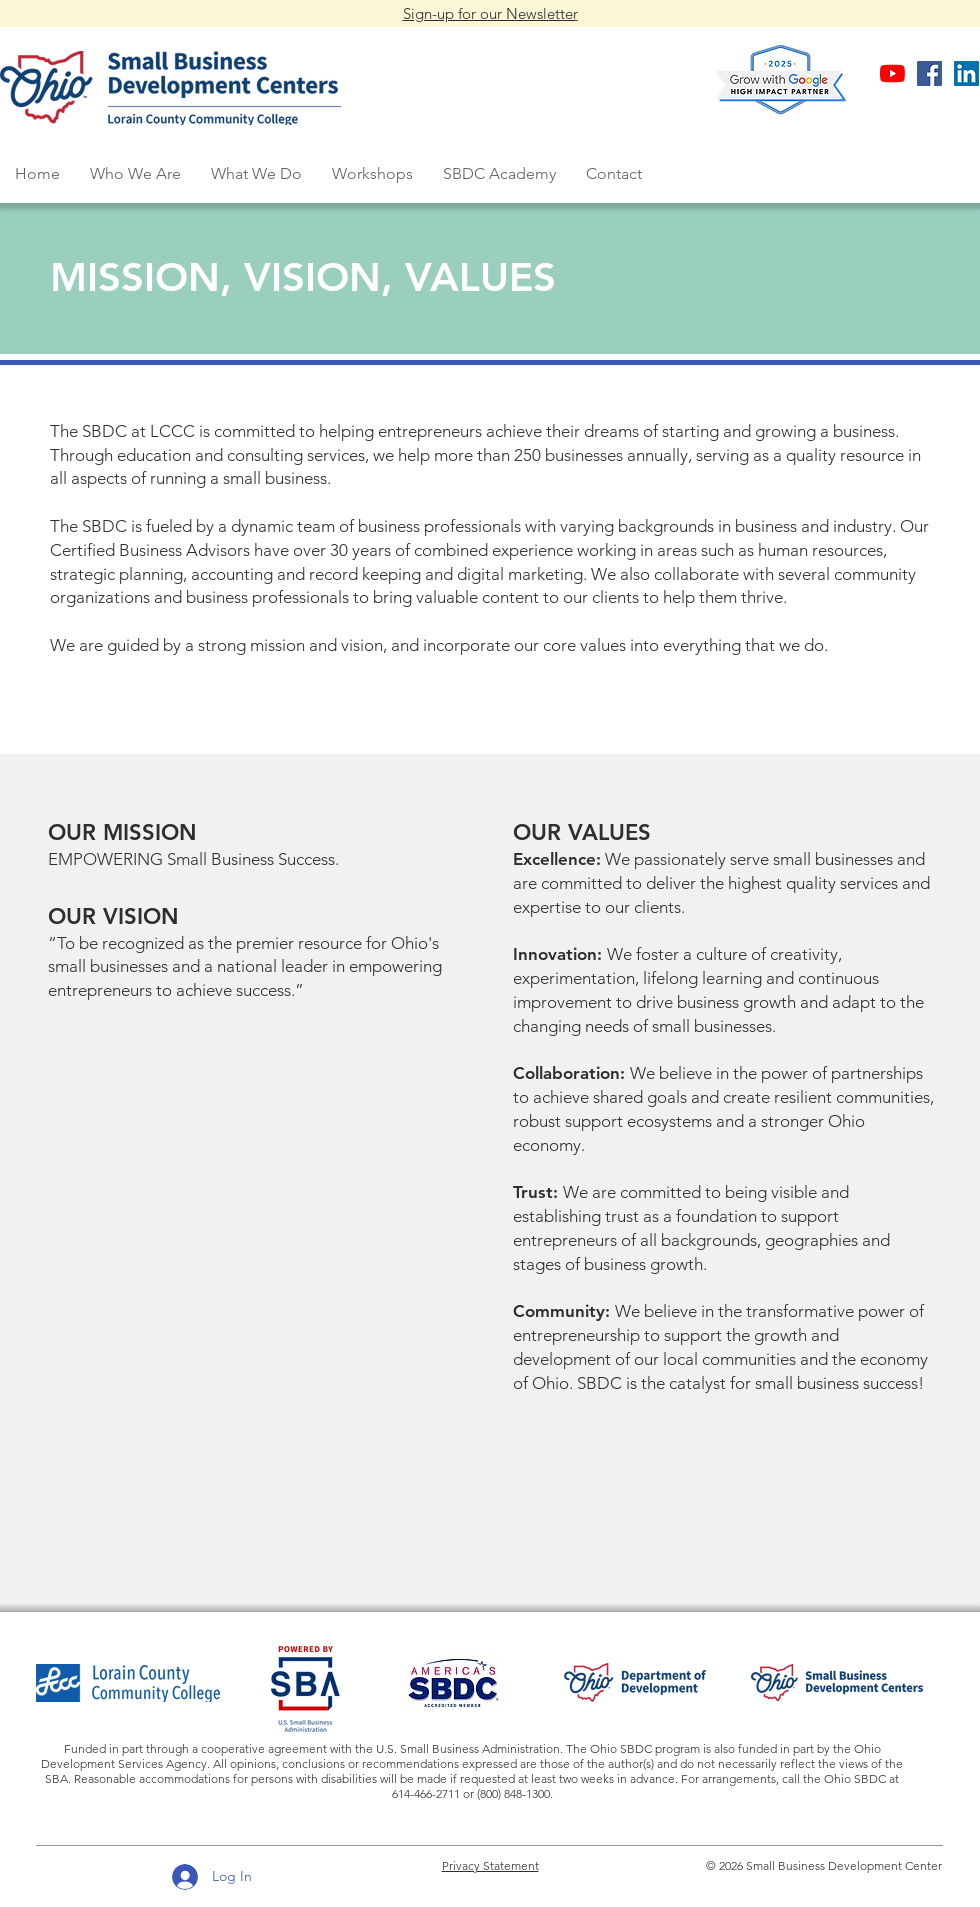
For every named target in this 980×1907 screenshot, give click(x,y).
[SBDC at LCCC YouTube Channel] (892, 73)
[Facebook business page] (929, 73)
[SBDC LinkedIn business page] (966, 73)
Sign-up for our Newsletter (490, 13)
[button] (135, 174)
